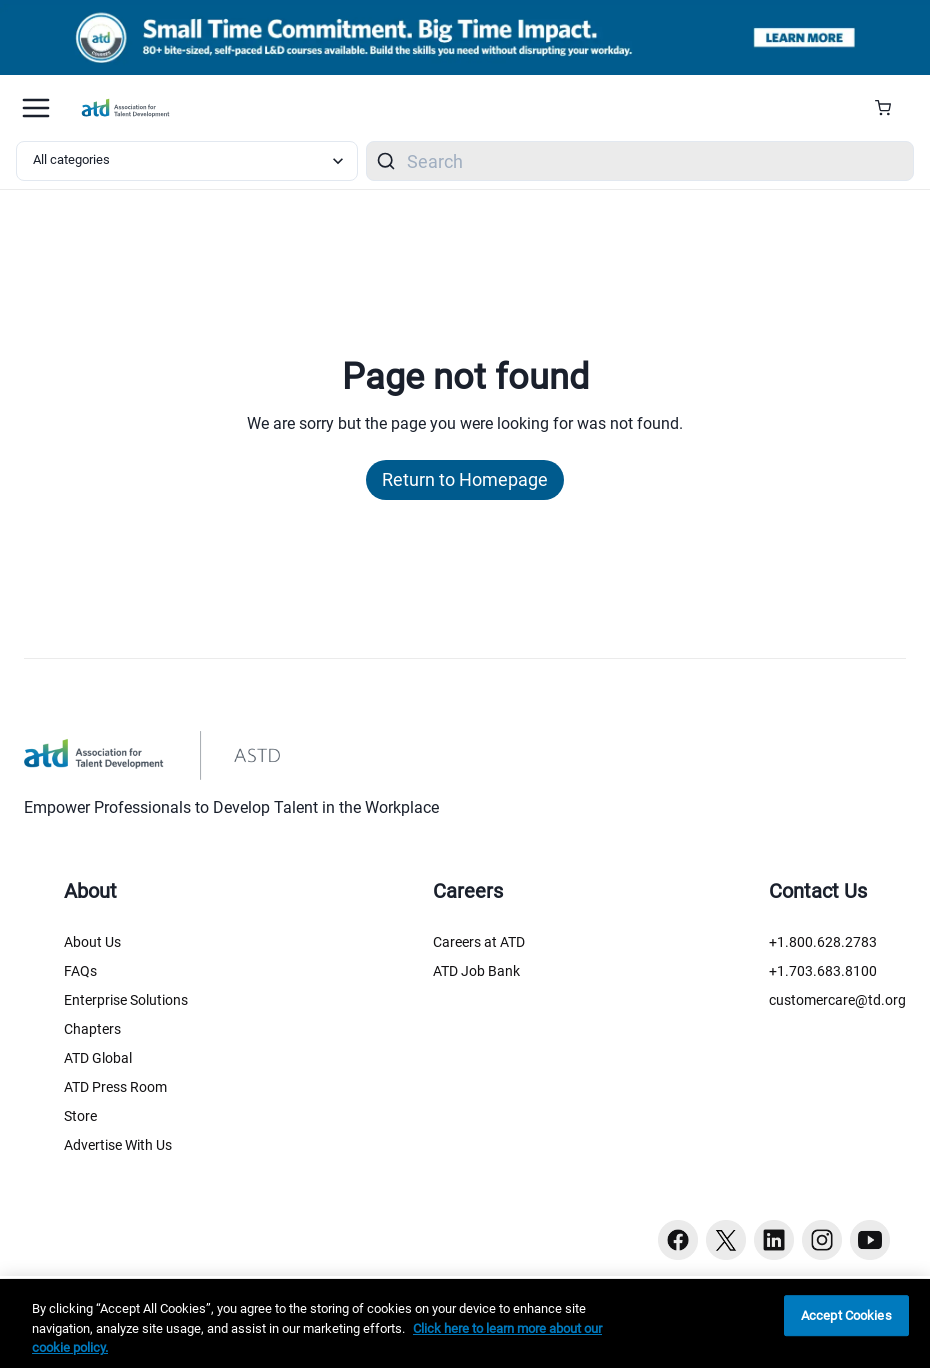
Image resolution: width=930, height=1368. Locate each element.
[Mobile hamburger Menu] (36, 108)
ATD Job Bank (476, 971)
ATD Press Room (115, 1087)
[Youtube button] (870, 1240)
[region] (465, 1323)
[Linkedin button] (774, 1240)
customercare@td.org (837, 1000)
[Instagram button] (822, 1240)
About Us (92, 942)
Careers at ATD (479, 942)
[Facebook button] (678, 1240)
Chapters (92, 1029)
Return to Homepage (465, 479)
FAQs (80, 971)
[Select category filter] (187, 161)
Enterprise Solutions (126, 1000)
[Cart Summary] (890, 108)
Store (80, 1116)
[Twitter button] (726, 1240)
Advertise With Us (118, 1145)
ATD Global (98, 1058)
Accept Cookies (846, 1315)
